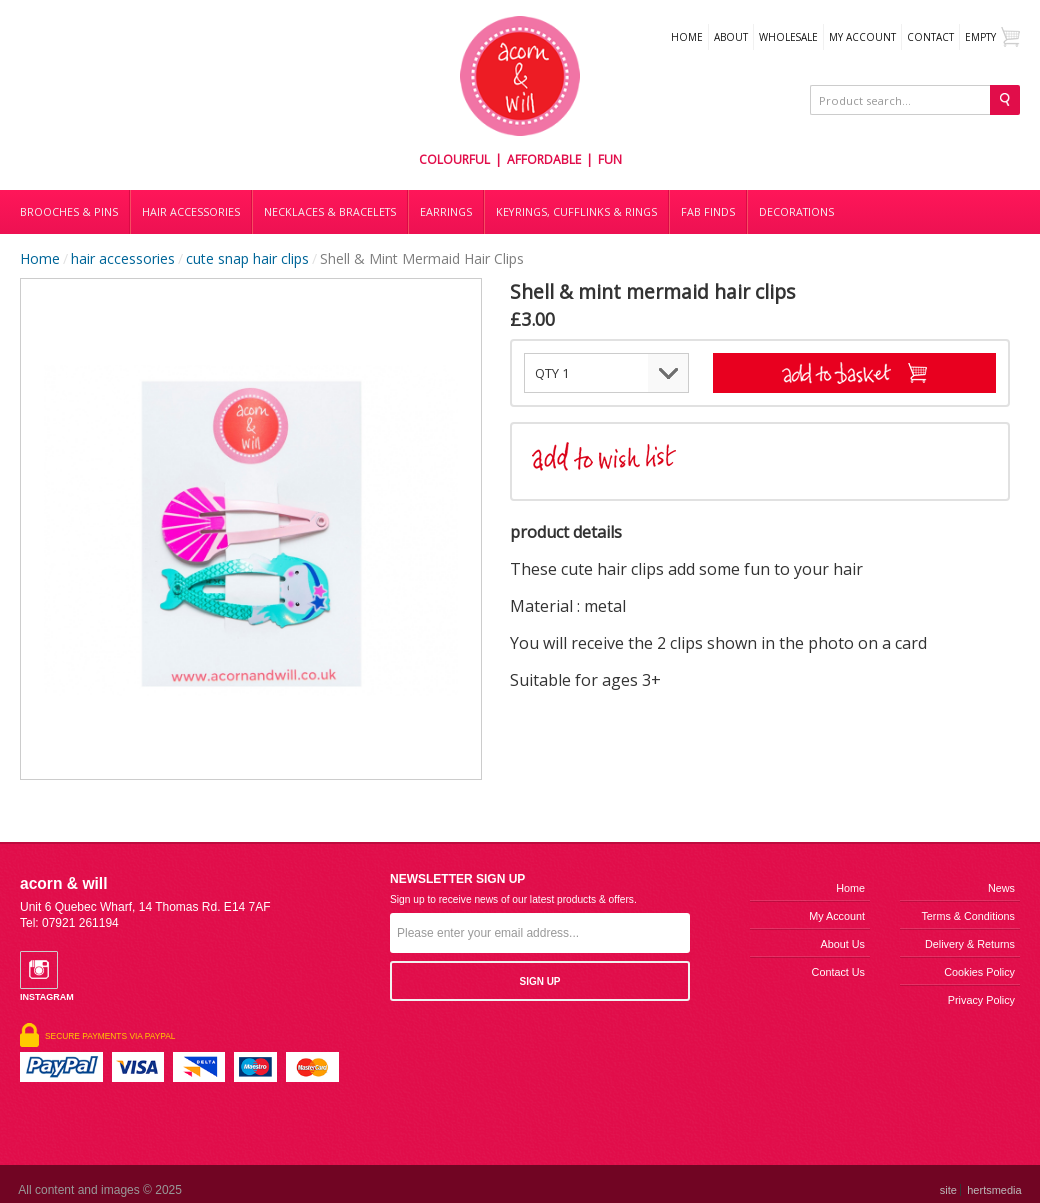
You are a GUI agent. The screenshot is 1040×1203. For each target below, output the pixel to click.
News (1001, 888)
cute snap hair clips (247, 258)
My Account (862, 37)
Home (687, 37)
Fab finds (708, 212)
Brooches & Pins (69, 212)
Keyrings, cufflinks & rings (576, 212)
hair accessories (123, 258)
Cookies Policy (979, 972)
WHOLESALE (788, 37)
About (731, 37)
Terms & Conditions (968, 916)
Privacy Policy (981, 1000)
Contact (930, 37)
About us (843, 944)
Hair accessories (191, 212)
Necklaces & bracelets (330, 212)
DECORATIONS (796, 212)
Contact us (838, 972)
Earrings (446, 212)
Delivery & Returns (970, 944)
